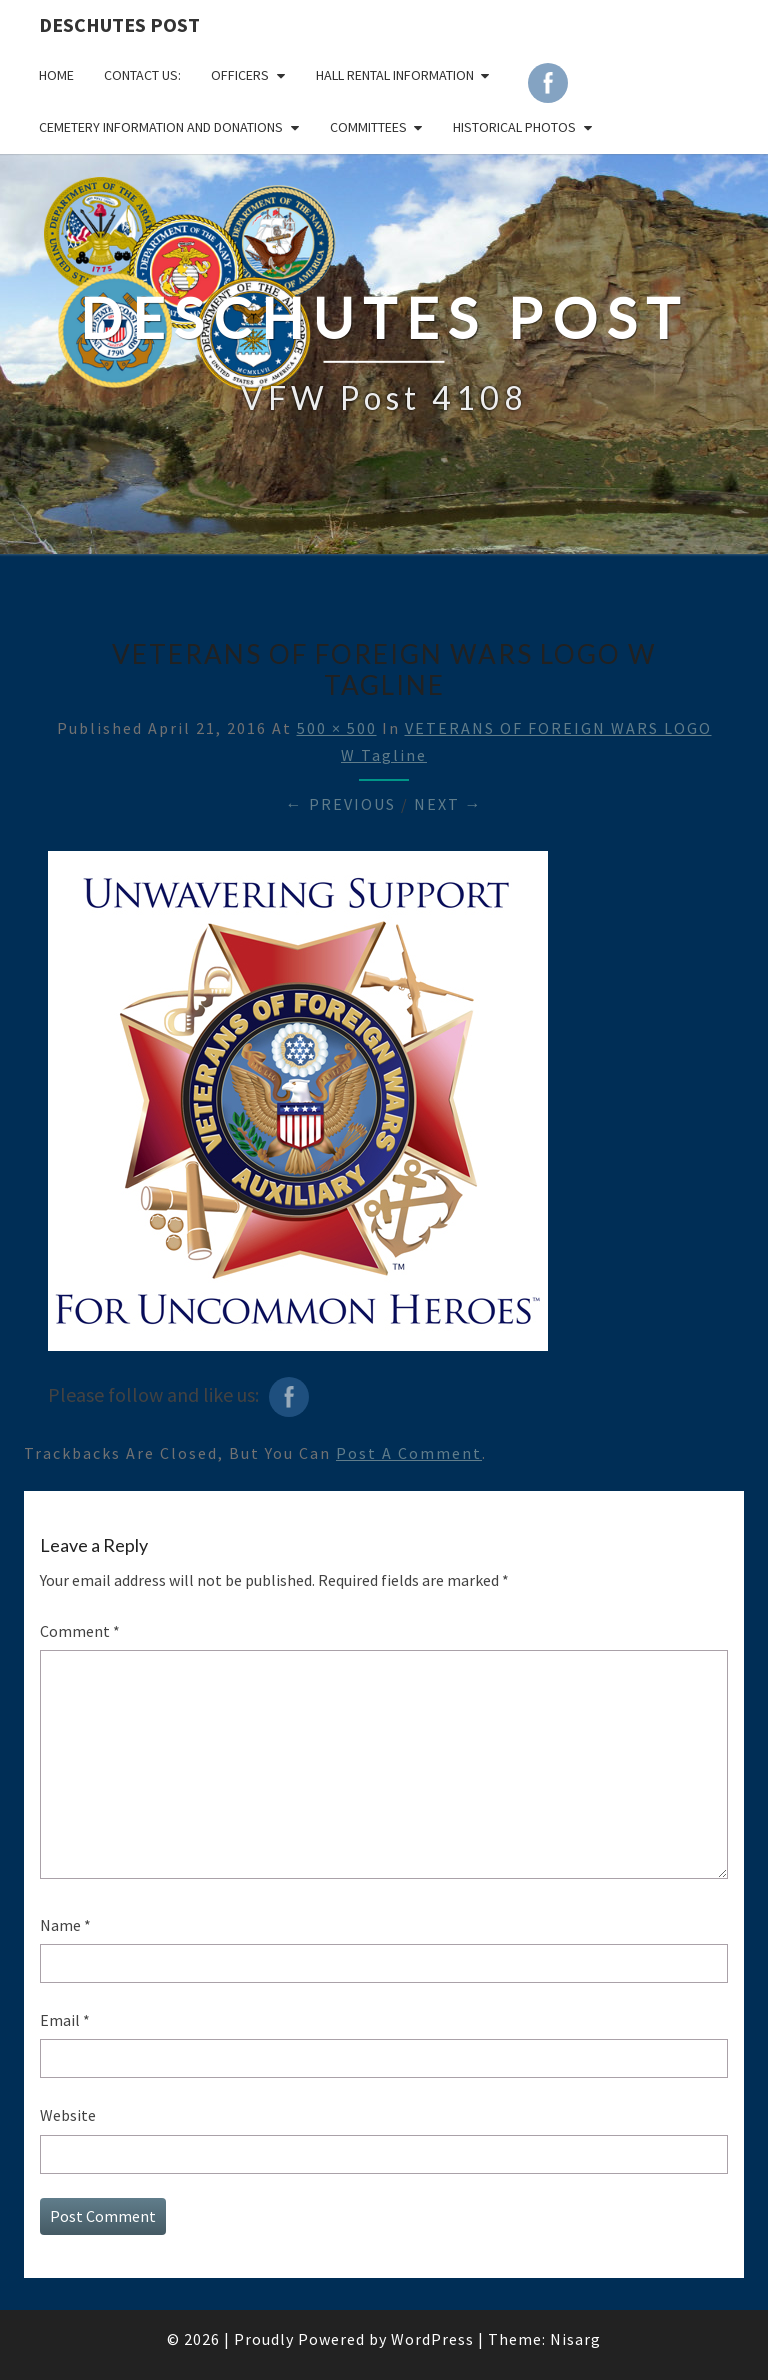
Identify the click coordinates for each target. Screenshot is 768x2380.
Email (65, 2020)
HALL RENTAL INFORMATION (395, 75)
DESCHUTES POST (119, 24)
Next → (448, 804)
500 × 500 (337, 728)
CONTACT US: (142, 75)
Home (56, 75)
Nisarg (575, 2339)
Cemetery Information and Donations (161, 127)
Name (65, 1925)
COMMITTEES (368, 127)
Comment (80, 1631)
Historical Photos (514, 127)
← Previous (341, 804)
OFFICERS (240, 75)
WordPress (432, 2339)
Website (68, 2115)
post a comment (409, 1453)
